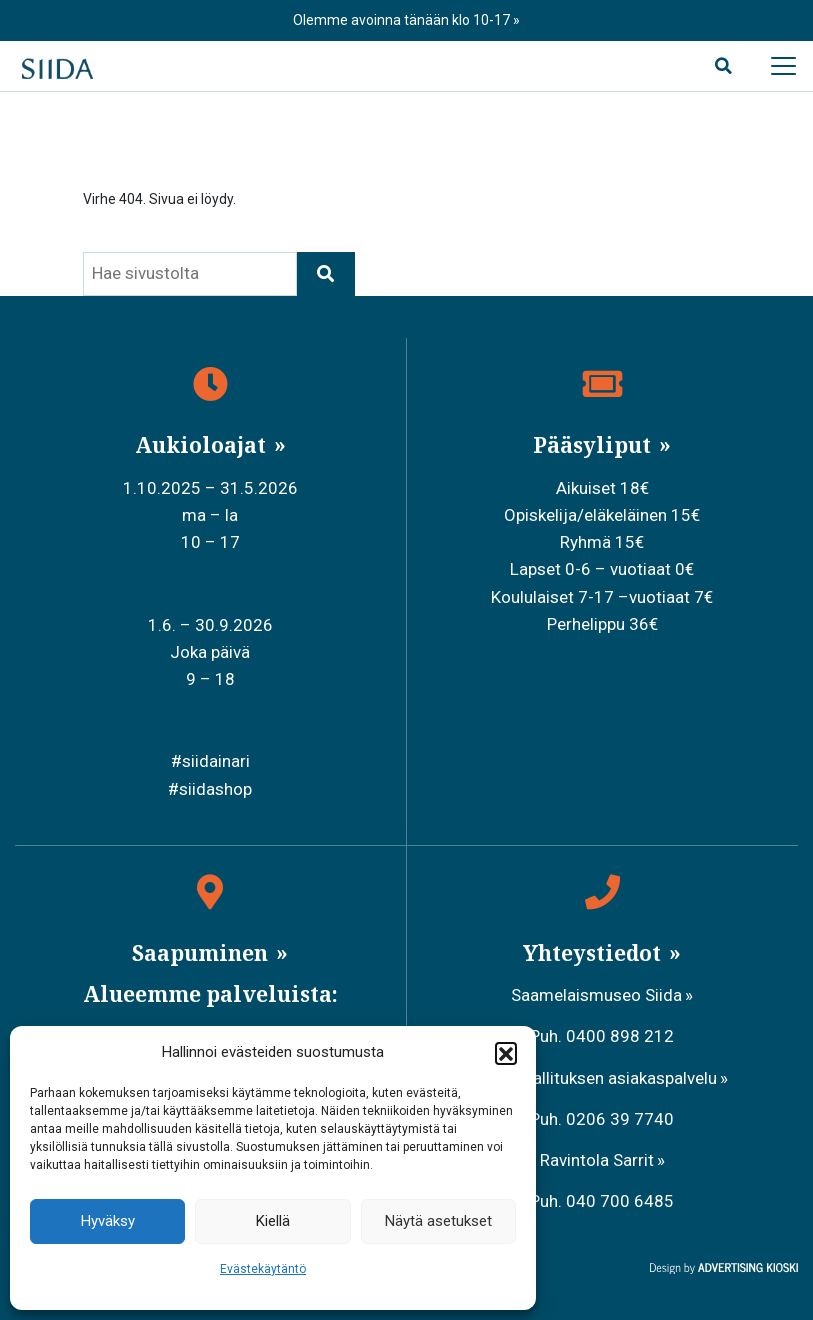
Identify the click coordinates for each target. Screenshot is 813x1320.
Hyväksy (108, 1221)
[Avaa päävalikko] (783, 66)
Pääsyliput (594, 445)
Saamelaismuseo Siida (596, 995)
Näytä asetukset (438, 1221)
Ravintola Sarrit (597, 1160)
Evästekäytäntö (263, 1269)
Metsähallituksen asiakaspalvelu (597, 1078)
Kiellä (273, 1221)
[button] (506, 1053)
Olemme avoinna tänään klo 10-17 (403, 20)
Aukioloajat (203, 445)
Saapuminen (202, 953)
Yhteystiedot (594, 953)
